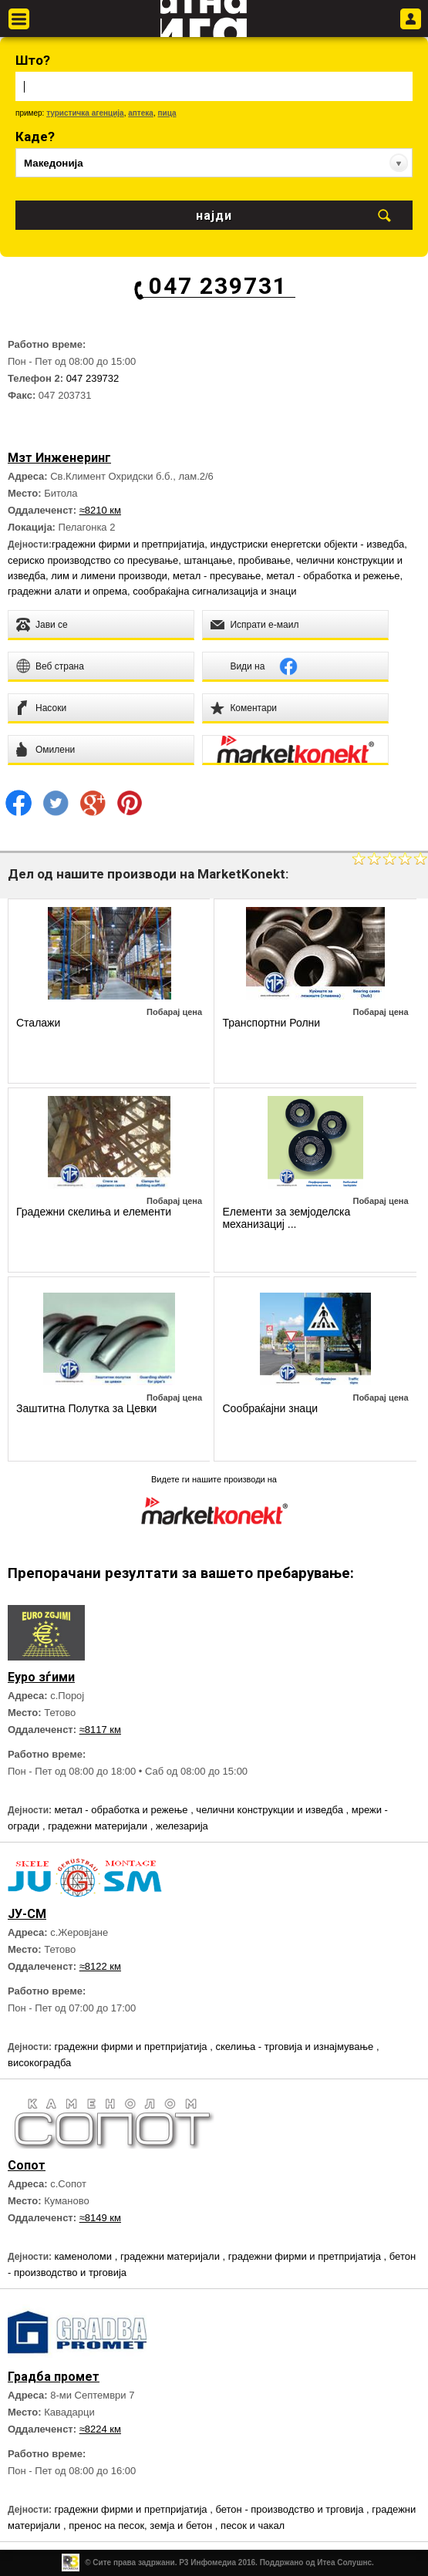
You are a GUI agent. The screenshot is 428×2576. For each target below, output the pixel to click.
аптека (140, 113)
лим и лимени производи (109, 576)
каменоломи (84, 2256)
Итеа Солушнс (344, 2562)
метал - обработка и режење (332, 576)
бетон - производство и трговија (290, 2509)
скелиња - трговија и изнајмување (295, 2046)
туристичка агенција (85, 113)
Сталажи (38, 1023)
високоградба (39, 2063)
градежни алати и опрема (67, 591)
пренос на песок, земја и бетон (142, 2525)
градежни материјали (99, 1826)
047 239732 (93, 378)
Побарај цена (174, 1012)
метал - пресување (217, 576)
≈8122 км (100, 1966)
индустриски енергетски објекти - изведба (308, 544)
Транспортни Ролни (271, 1023)
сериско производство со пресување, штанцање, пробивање (149, 560)
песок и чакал (253, 2525)
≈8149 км (100, 2218)
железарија (182, 1826)
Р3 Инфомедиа (207, 2562)
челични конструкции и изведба (270, 1810)
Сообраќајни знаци (270, 1408)
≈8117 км (100, 1729)
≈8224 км (100, 2429)
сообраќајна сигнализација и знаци (214, 591)
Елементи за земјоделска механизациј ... (286, 1217)
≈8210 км (100, 510)
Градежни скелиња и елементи (93, 1211)
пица (166, 113)
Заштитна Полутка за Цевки (86, 1408)
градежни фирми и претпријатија (128, 544)
